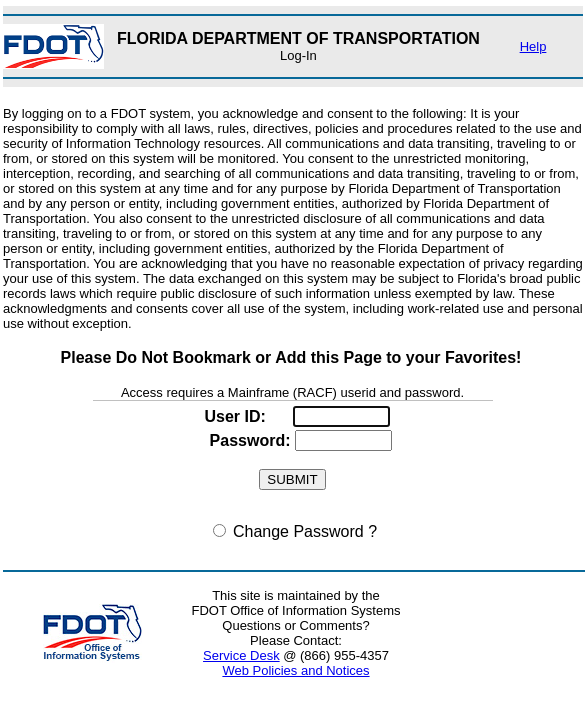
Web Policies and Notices (295, 670)
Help (533, 46)
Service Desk (241, 655)
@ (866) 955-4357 (296, 655)
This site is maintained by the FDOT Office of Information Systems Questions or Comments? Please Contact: (295, 618)
